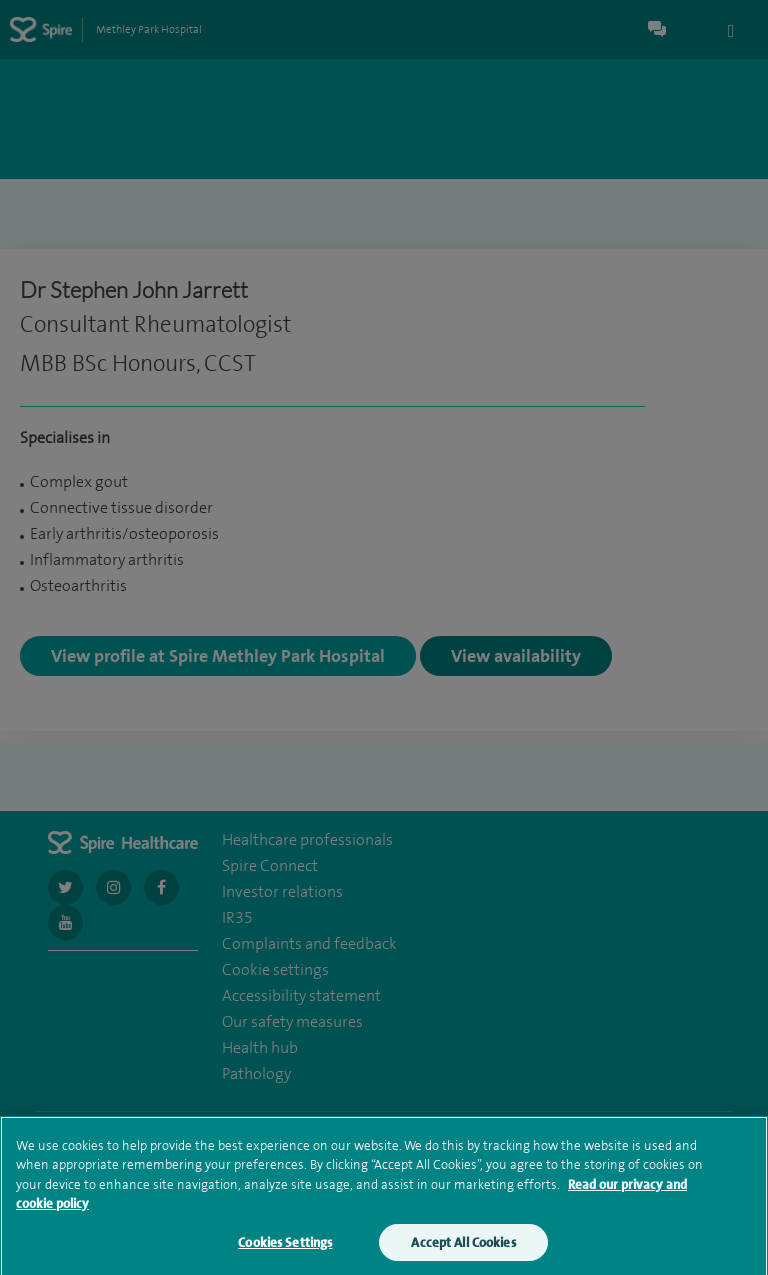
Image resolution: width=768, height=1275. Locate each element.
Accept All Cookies (463, 1250)
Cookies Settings (285, 1250)
